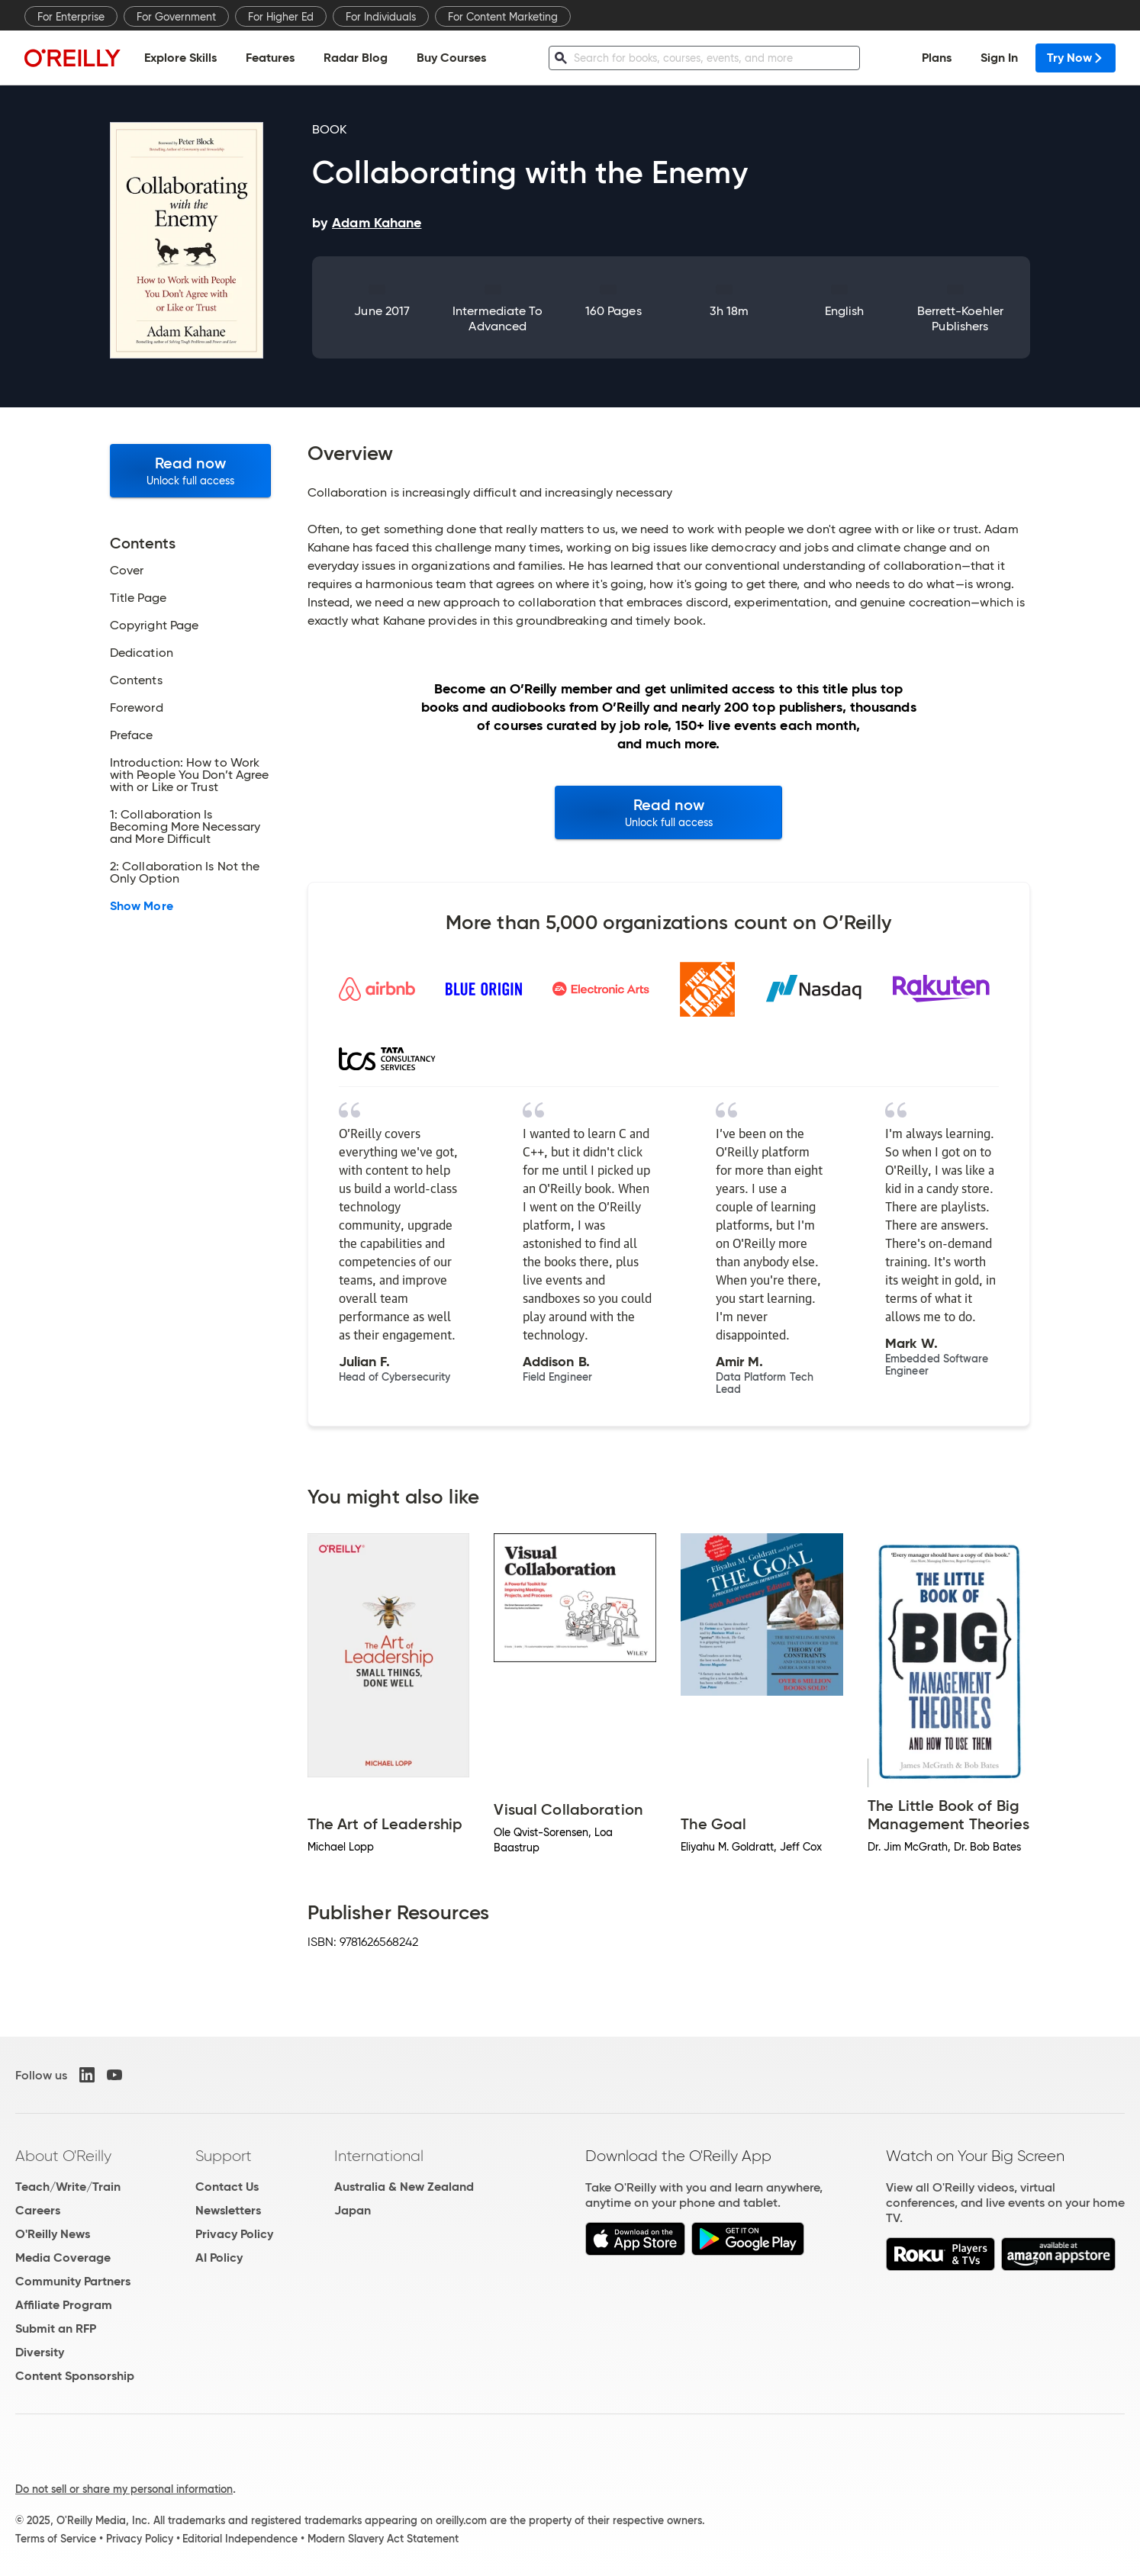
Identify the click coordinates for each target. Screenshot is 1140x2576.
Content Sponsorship (74, 2376)
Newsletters (228, 2210)
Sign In (999, 58)
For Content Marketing (503, 17)
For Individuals (381, 17)
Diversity (39, 2352)
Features (270, 58)
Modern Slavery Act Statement (383, 2538)
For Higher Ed (281, 17)
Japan (352, 2210)
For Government (176, 17)
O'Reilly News (52, 2234)
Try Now (1075, 58)
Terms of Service (55, 2538)
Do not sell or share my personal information (124, 2489)
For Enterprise (71, 17)
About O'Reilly (63, 2156)
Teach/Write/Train (68, 2187)
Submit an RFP (55, 2328)
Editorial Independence (240, 2538)
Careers (37, 2210)
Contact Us (227, 2187)
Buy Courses (451, 58)
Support (223, 2156)
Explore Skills (180, 58)
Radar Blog (356, 58)
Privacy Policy (234, 2234)
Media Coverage (63, 2258)
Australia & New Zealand (404, 2187)
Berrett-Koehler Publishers (960, 318)
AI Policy (219, 2258)
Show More (141, 906)
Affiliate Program (63, 2305)
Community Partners (72, 2281)
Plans (937, 58)
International (378, 2156)
